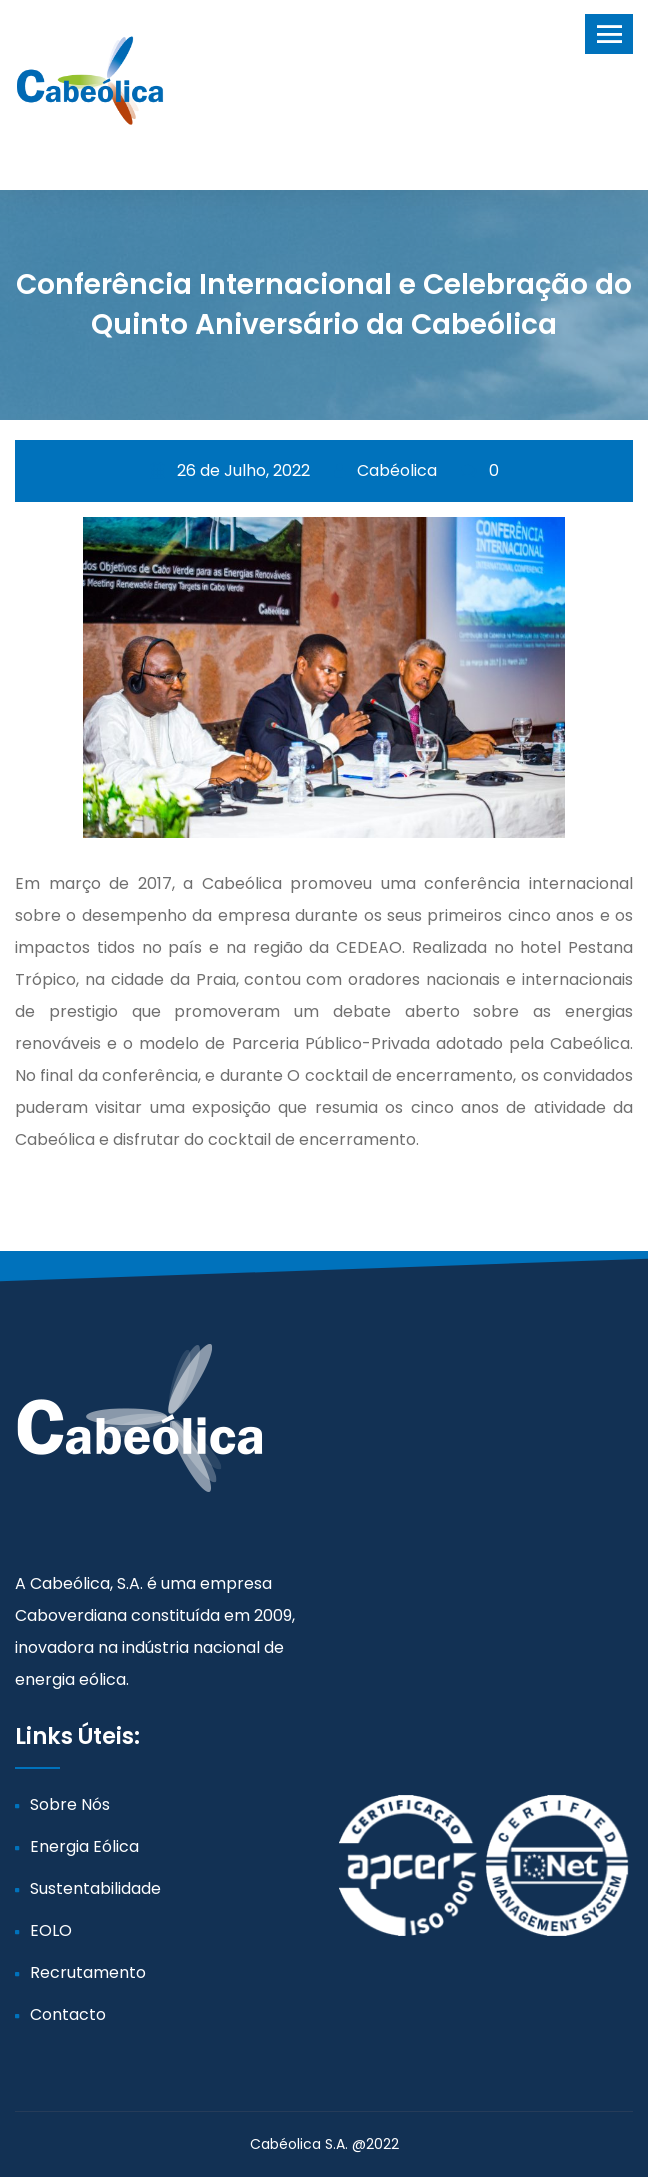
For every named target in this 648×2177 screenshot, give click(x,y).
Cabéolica (385, 470)
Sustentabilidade (95, 1888)
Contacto (68, 2014)
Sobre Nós (70, 1804)
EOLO (51, 1930)
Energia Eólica (84, 1846)
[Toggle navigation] (609, 34)
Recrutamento (88, 1972)
